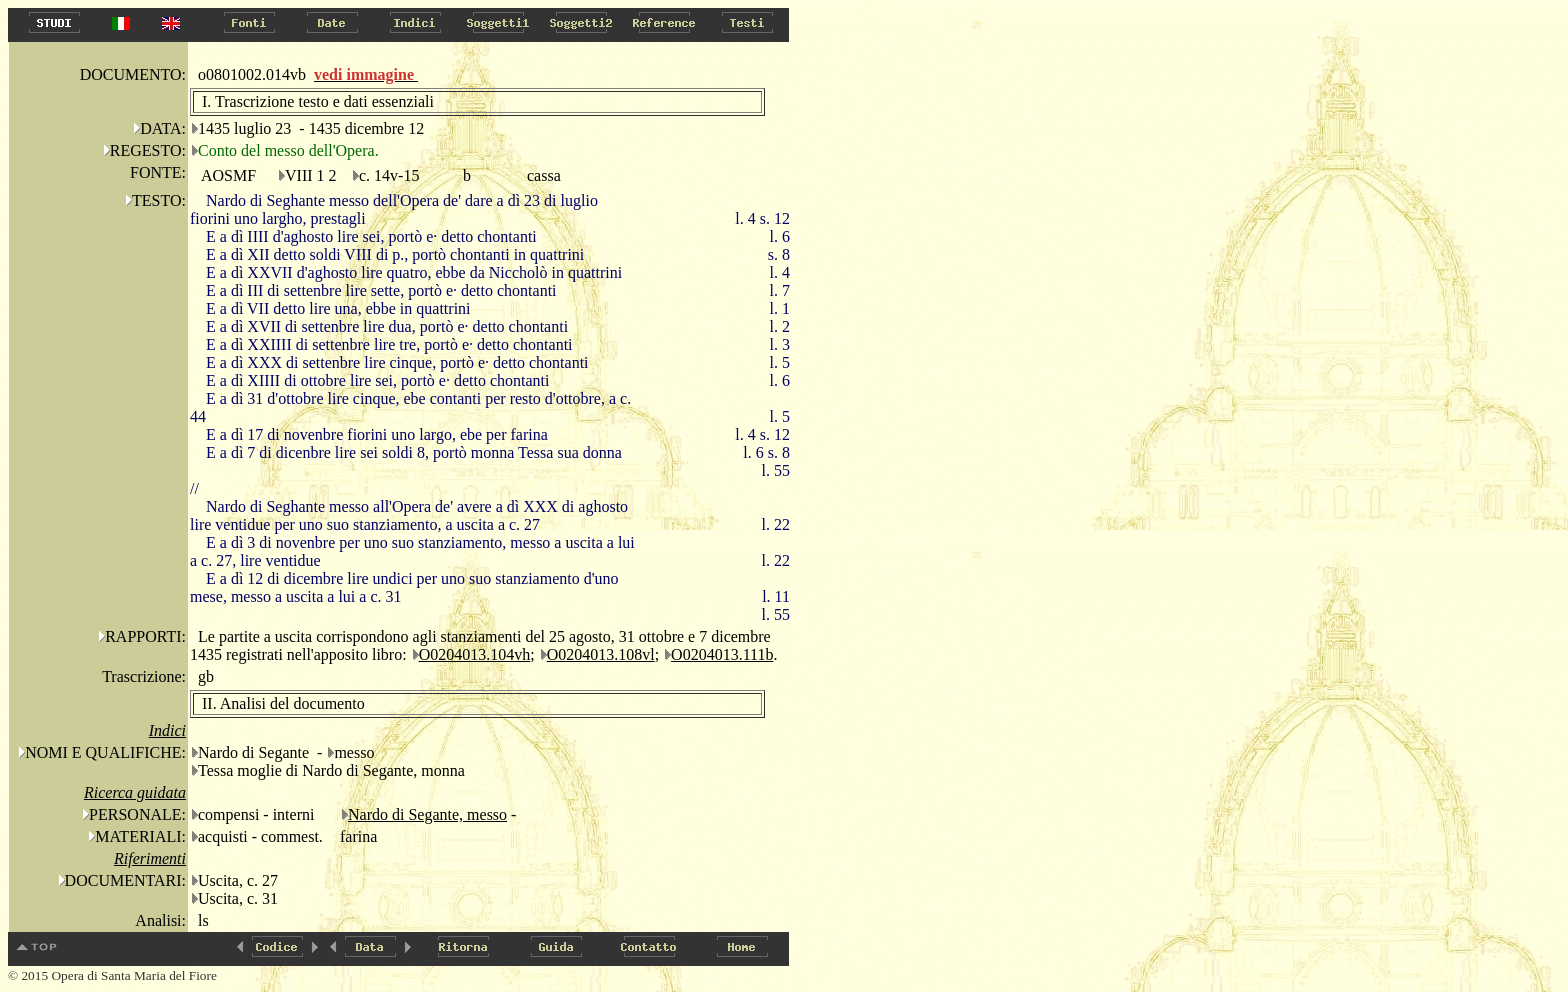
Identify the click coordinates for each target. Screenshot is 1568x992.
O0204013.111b (722, 654)
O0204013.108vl (601, 654)
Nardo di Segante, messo (427, 814)
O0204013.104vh (475, 654)
